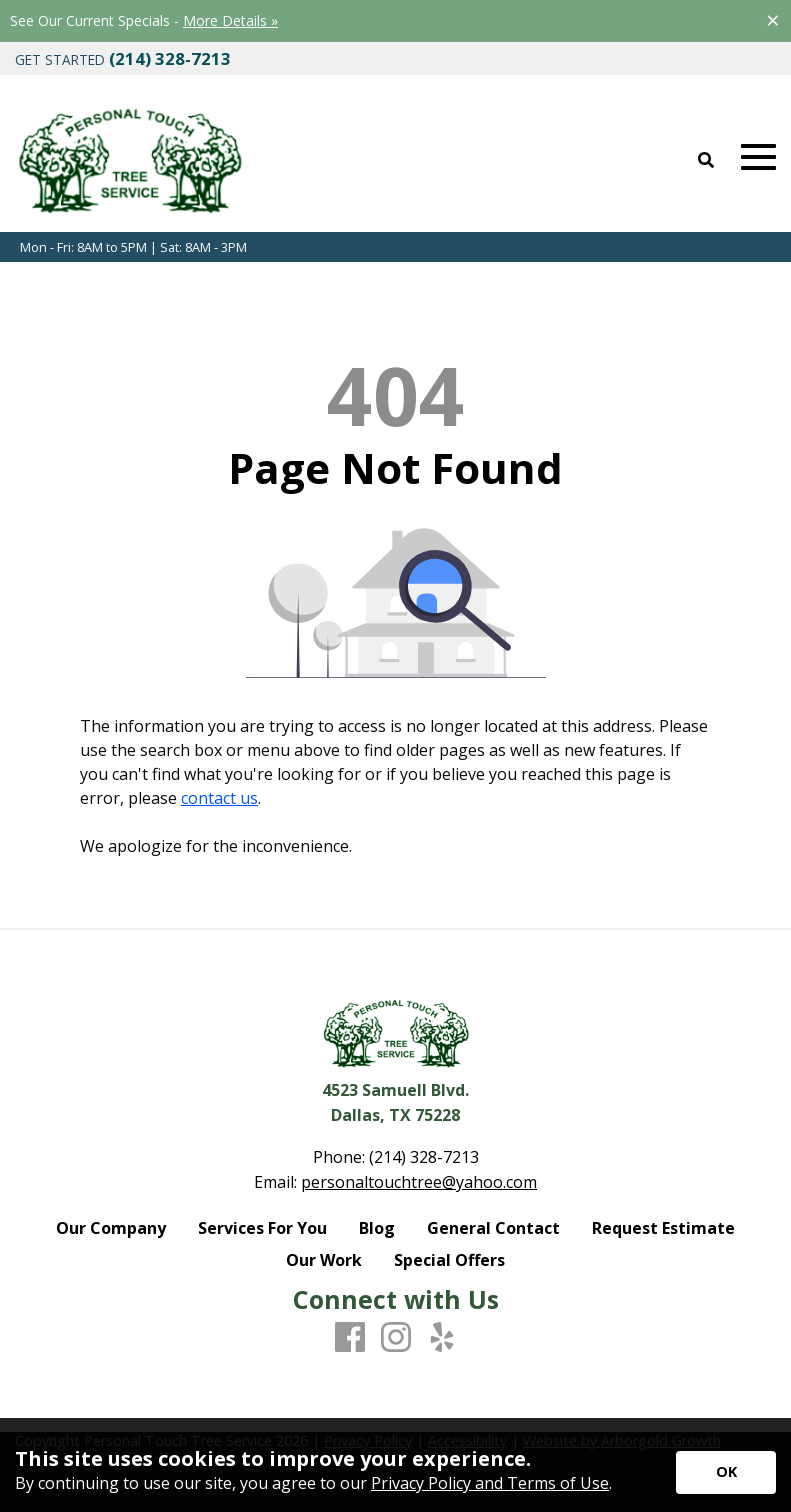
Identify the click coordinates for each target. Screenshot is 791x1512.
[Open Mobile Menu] (758, 157)
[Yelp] (442, 1338)
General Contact (493, 1228)
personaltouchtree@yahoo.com (419, 1182)
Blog (377, 1228)
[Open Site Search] (706, 161)
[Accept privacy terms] (726, 1472)
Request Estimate (663, 1228)
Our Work (324, 1260)
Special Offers (449, 1260)
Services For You (262, 1228)
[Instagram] (396, 1338)
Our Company (111, 1228)
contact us (219, 798)
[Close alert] (773, 20)
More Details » (230, 20)
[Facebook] (350, 1338)
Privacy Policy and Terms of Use (490, 1483)
